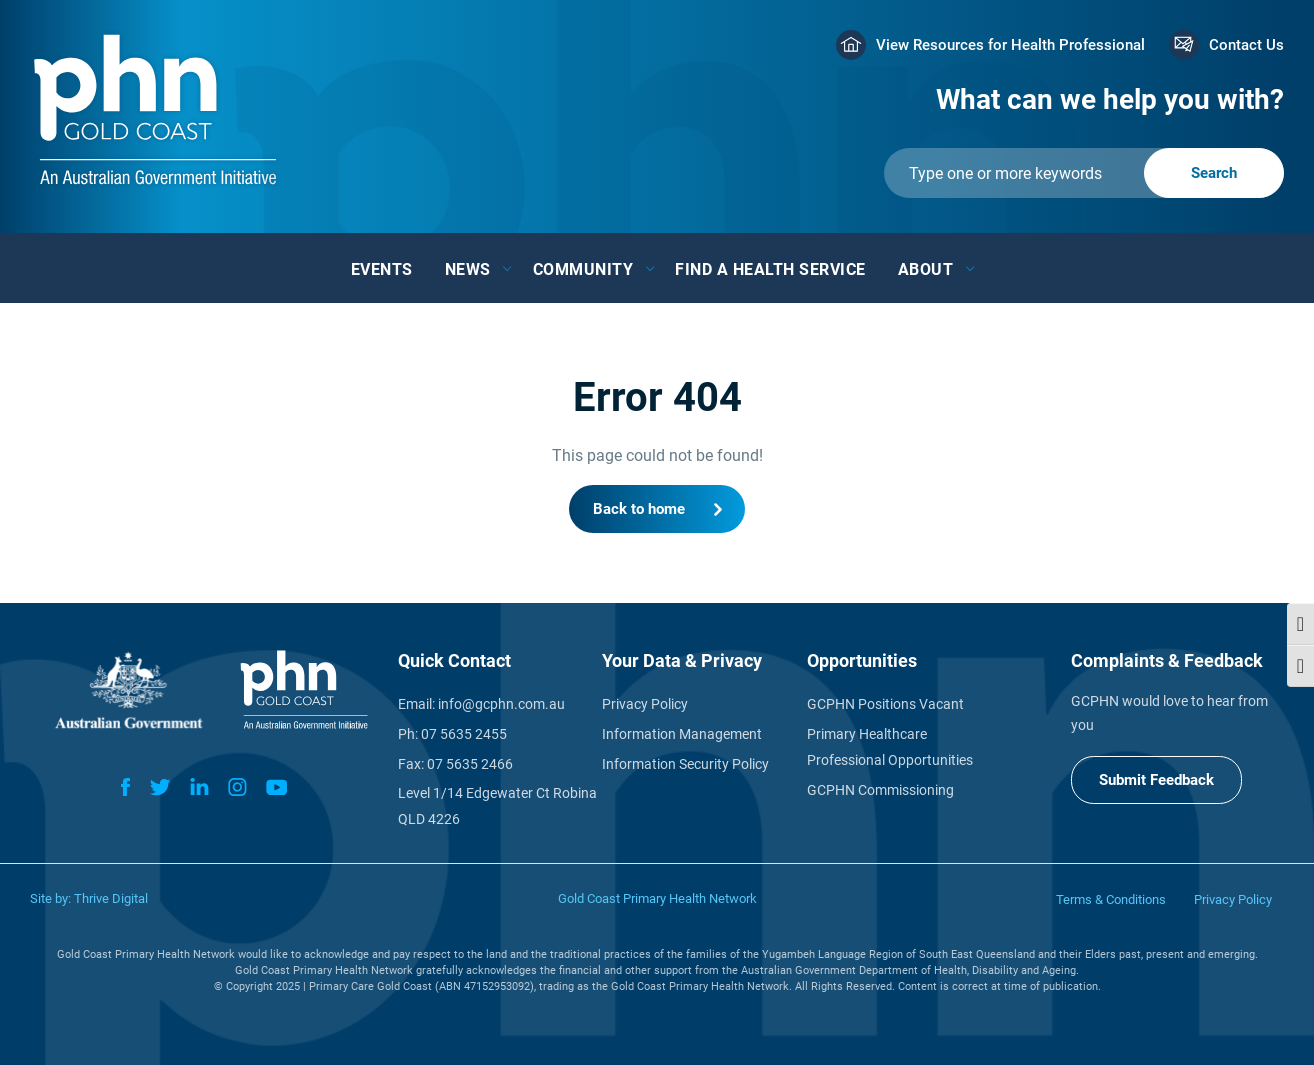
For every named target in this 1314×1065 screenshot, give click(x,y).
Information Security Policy (685, 764)
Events (382, 269)
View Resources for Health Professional (1010, 45)
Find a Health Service (770, 269)
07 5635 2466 (470, 764)
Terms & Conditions (1111, 899)
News (468, 269)
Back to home (639, 509)
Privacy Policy (645, 704)
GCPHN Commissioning (880, 790)
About (926, 269)
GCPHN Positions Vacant (885, 704)
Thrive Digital (111, 898)
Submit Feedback (1156, 780)
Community (583, 269)
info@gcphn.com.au (501, 704)
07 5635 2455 (464, 734)
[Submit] (1084, 173)
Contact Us (1246, 45)
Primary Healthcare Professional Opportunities (890, 747)
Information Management (682, 734)
